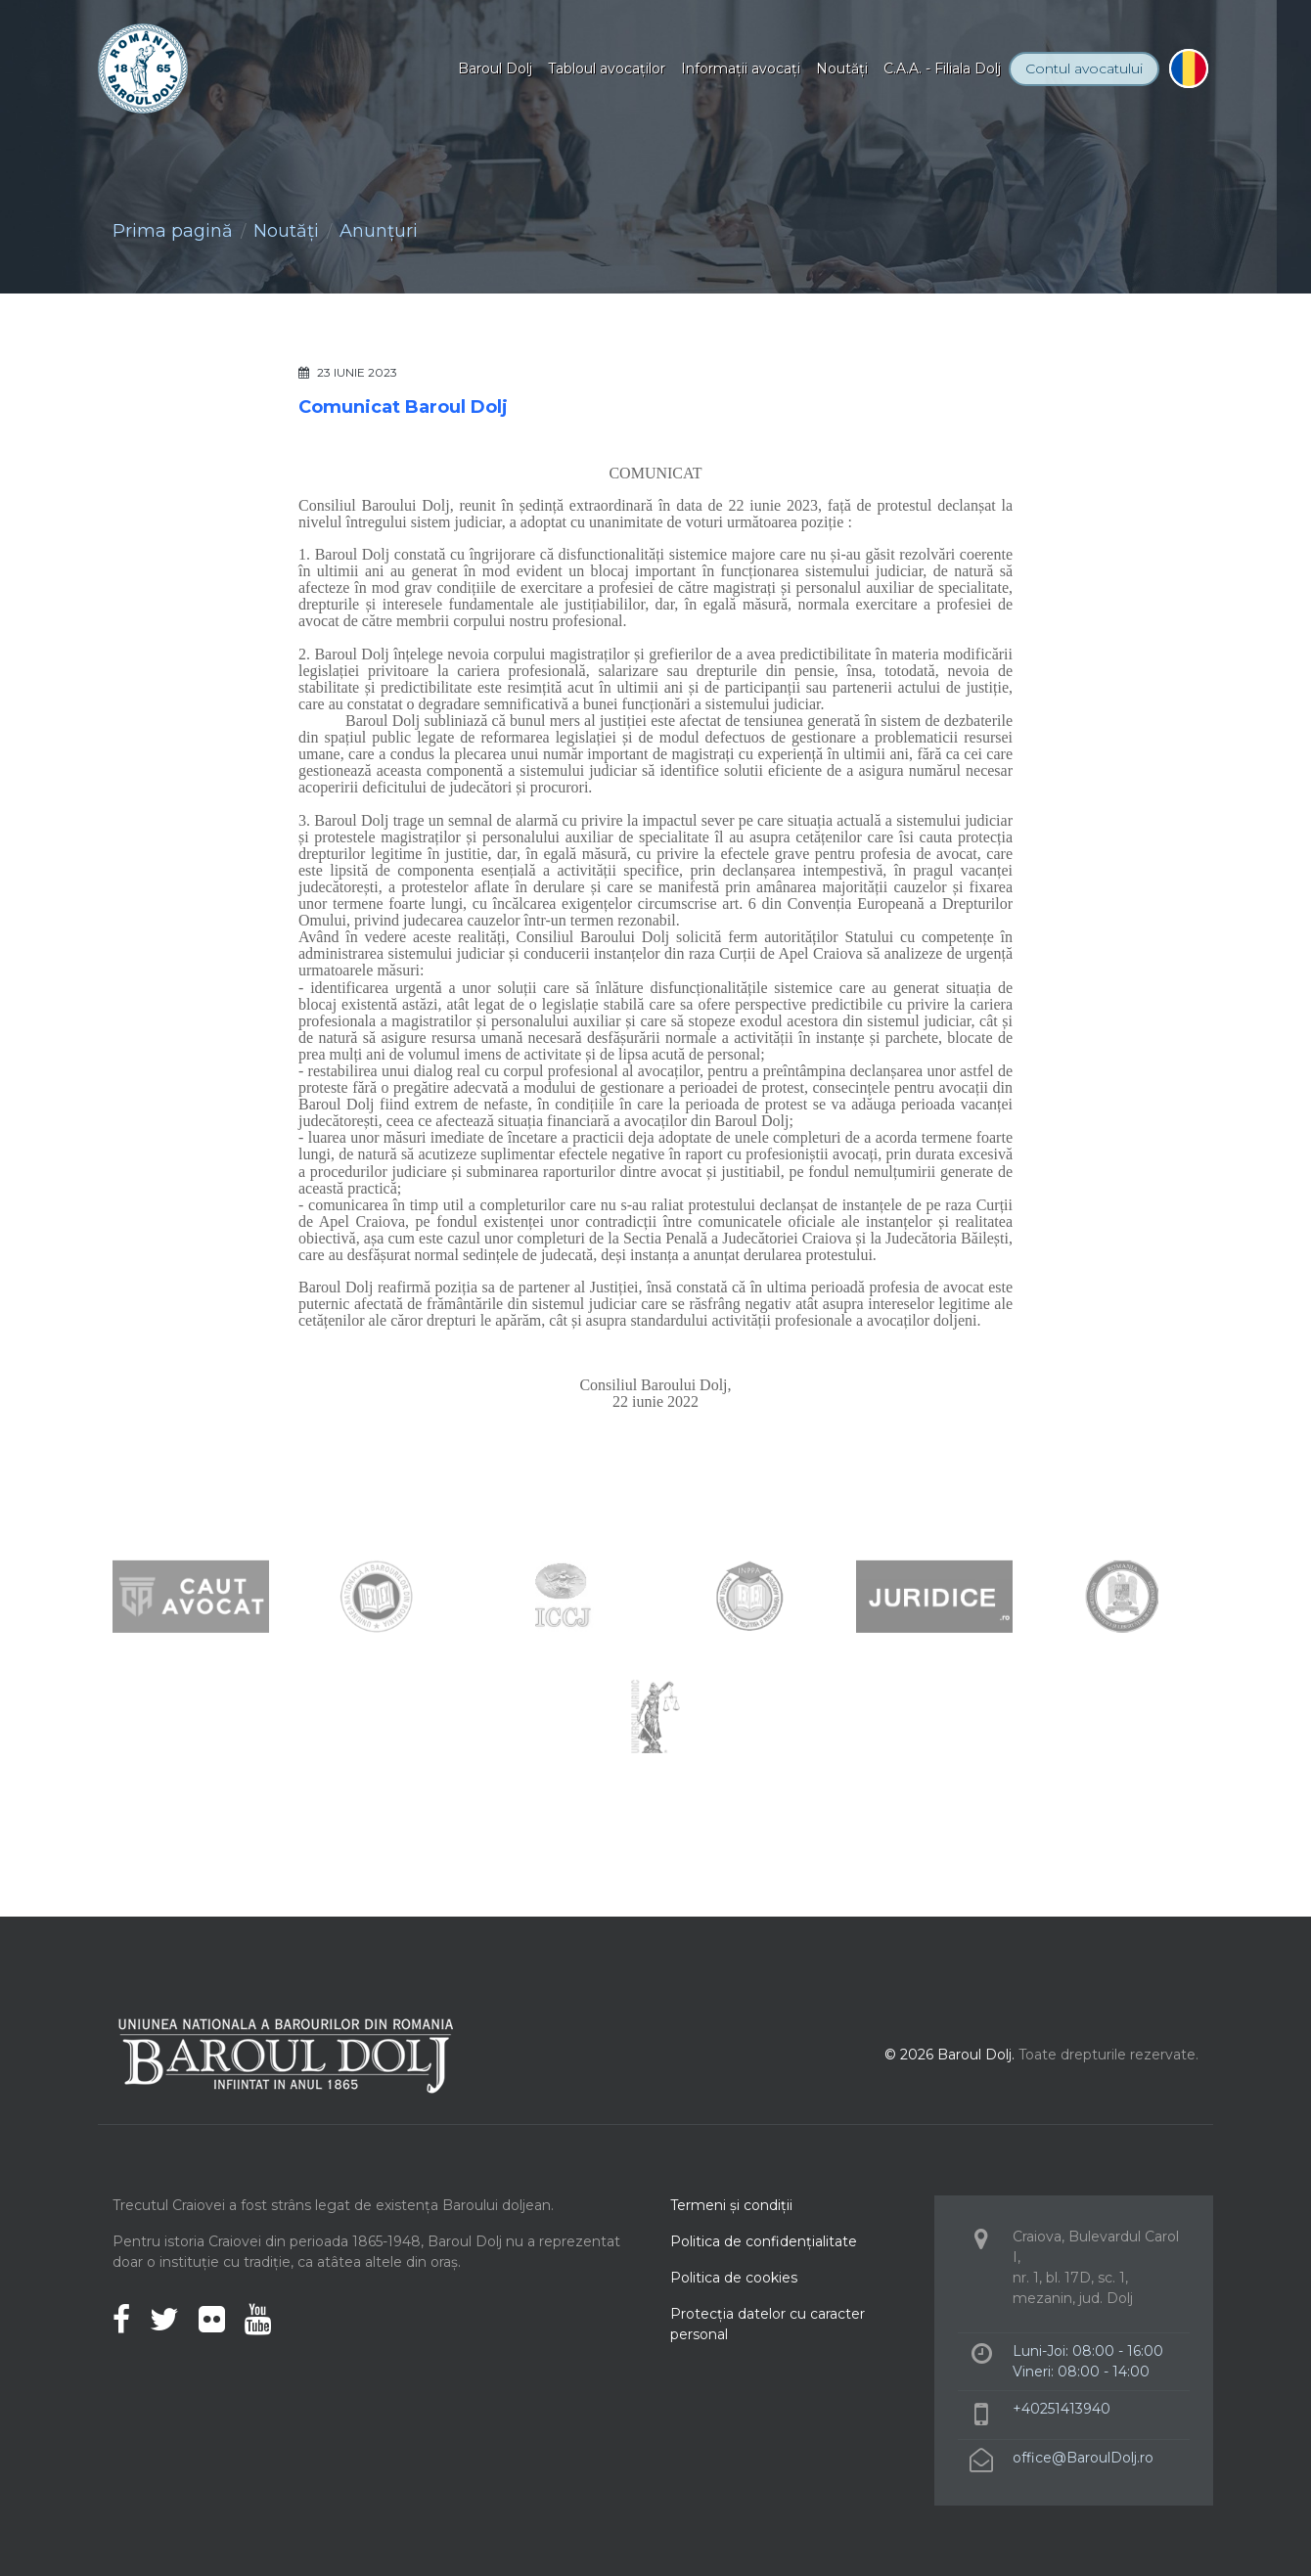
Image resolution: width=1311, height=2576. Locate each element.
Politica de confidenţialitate (763, 2241)
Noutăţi (842, 68)
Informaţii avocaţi (740, 68)
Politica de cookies (733, 2277)
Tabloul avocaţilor (606, 68)
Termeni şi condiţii (731, 2205)
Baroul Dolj (495, 68)
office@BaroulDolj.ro (1083, 2457)
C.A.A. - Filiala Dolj (942, 68)
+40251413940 (1061, 2409)
